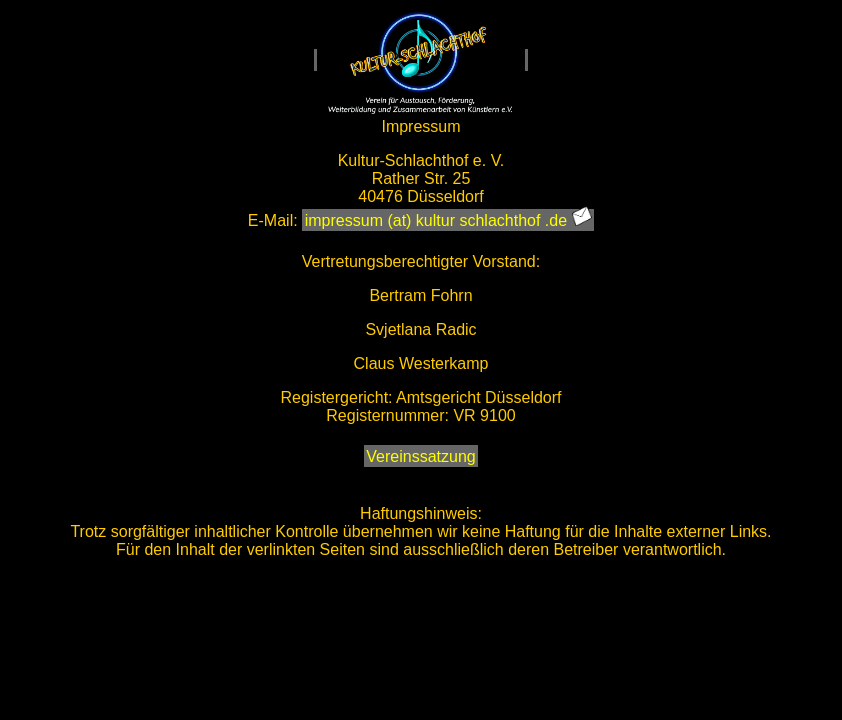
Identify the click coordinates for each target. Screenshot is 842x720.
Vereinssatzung (420, 456)
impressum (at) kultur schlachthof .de (448, 219)
